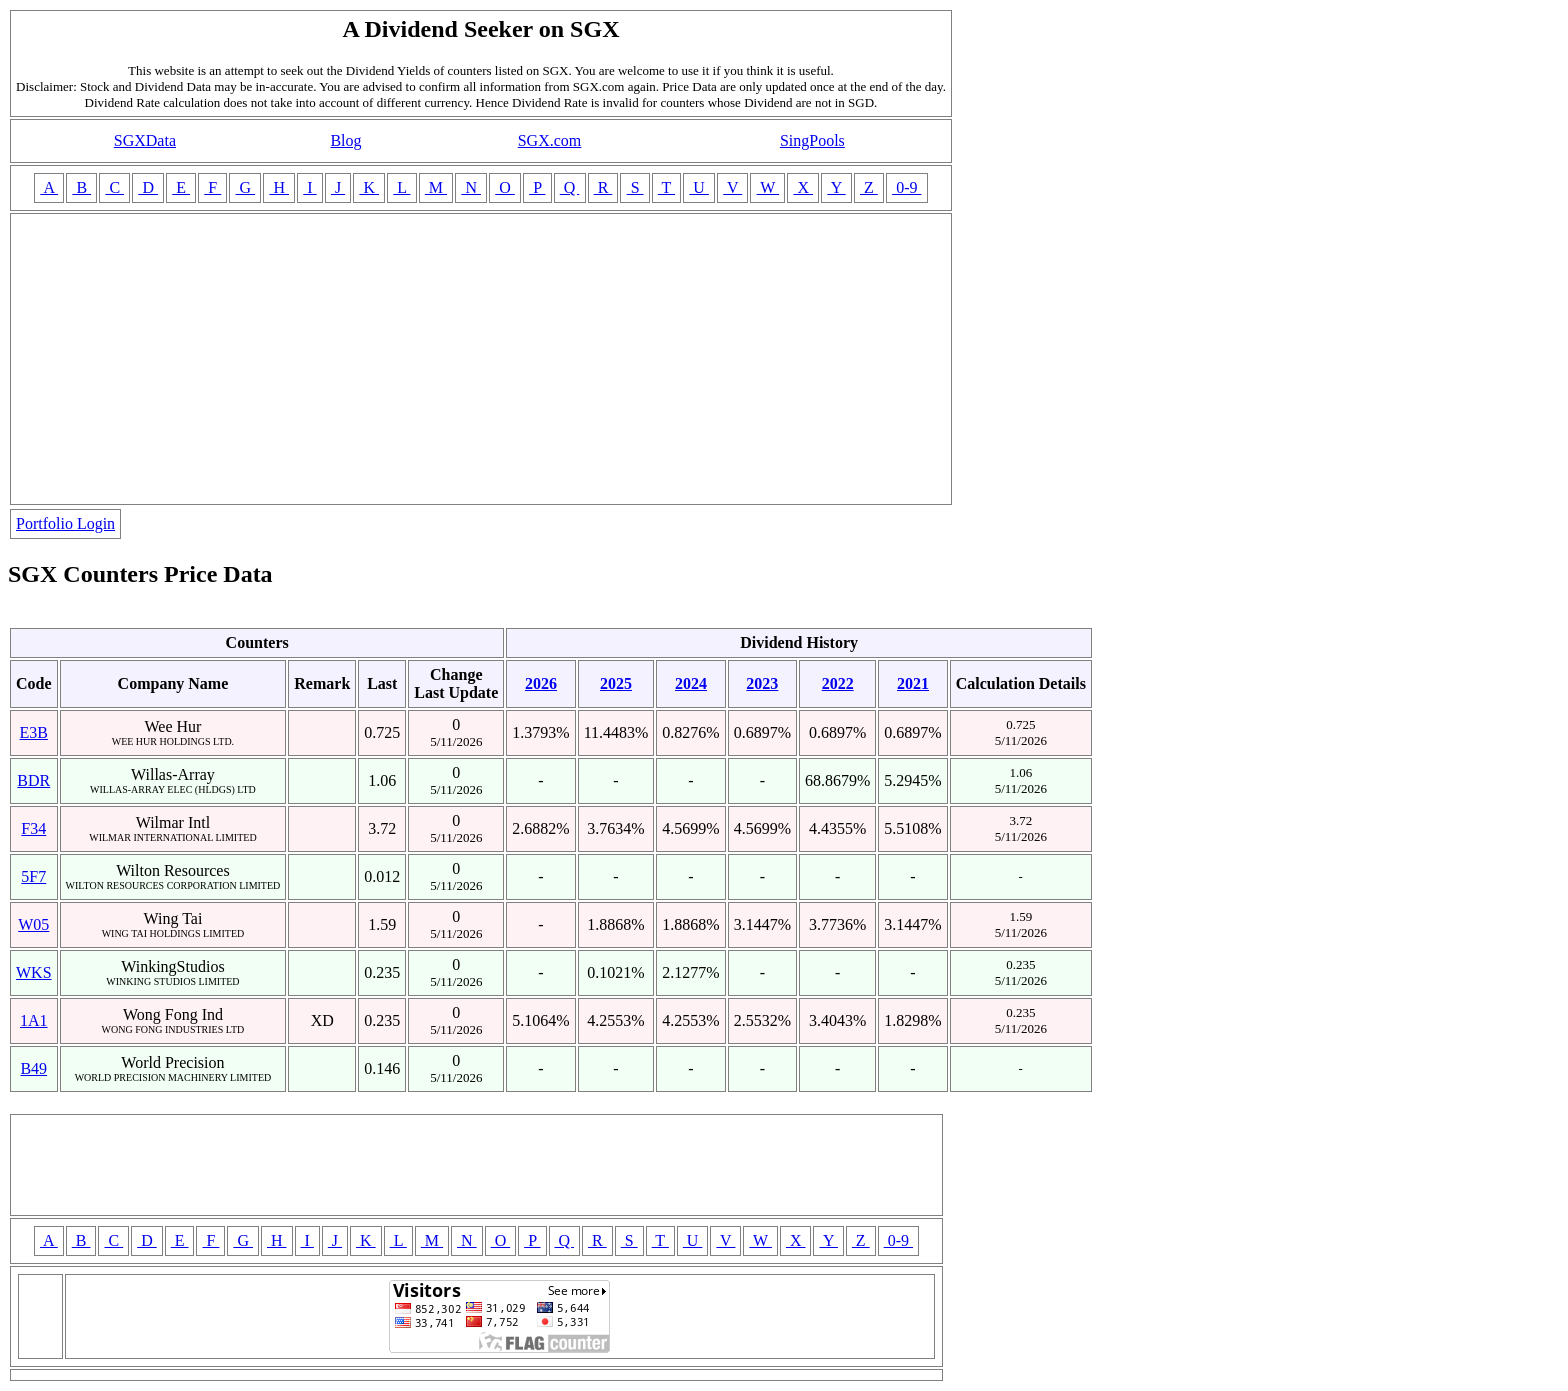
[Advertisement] (481, 359)
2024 (691, 683)
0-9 (906, 187)
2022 (838, 683)
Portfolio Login (65, 523)
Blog (345, 140)
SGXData (145, 140)
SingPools (812, 140)
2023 (762, 683)
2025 (616, 683)
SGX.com (550, 140)
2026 (541, 683)
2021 (913, 683)
